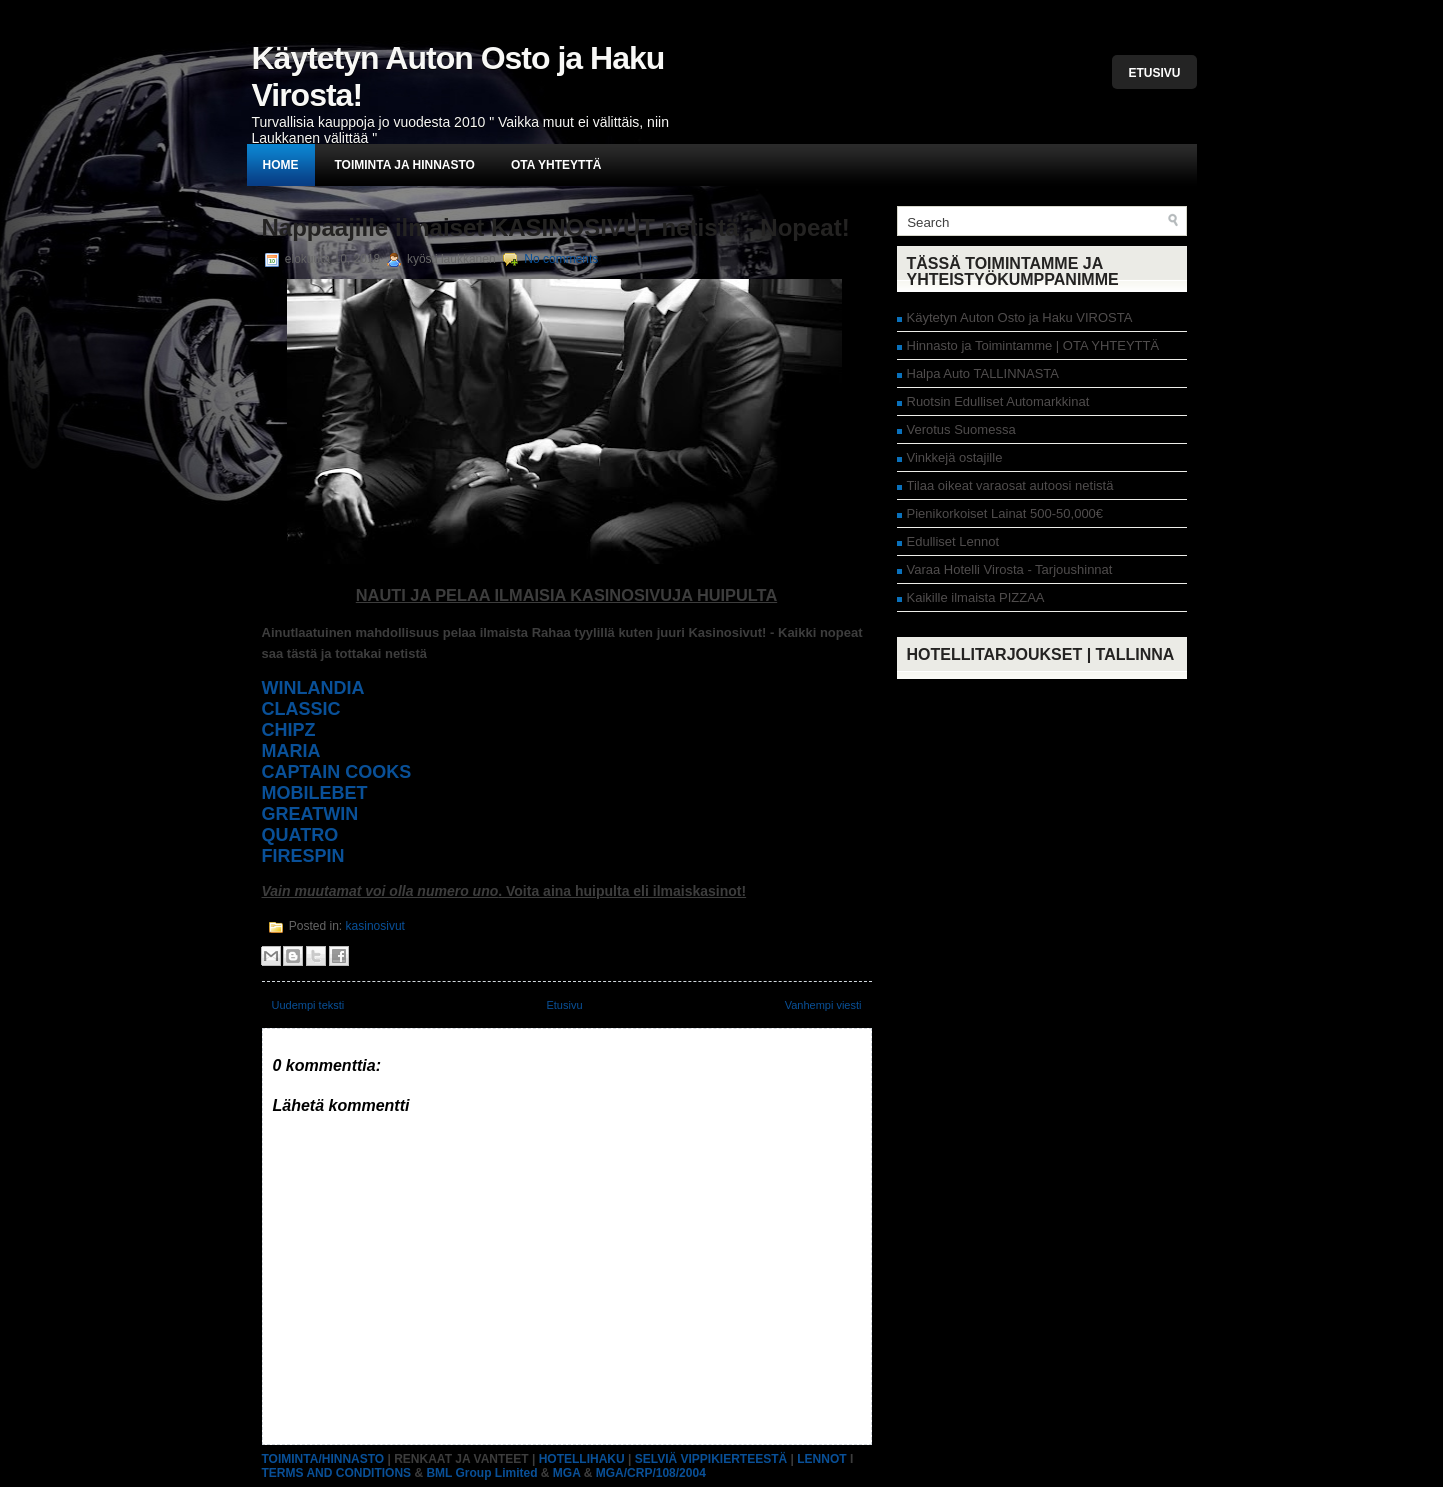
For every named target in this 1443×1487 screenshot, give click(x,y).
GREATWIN (310, 814)
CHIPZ (289, 730)
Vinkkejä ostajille (955, 457)
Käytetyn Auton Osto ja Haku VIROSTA (1020, 317)
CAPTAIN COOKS (337, 772)
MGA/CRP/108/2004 (651, 1473)
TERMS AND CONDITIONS (337, 1473)
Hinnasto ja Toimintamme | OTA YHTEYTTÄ (1033, 345)
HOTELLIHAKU (582, 1459)
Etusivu (1154, 73)
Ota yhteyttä (556, 165)
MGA (567, 1473)
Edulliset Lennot (953, 541)
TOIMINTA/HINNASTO (323, 1459)
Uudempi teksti (308, 1005)
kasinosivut (375, 926)
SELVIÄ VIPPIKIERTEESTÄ (711, 1459)
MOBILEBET (315, 793)
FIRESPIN (303, 856)
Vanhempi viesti (823, 1005)
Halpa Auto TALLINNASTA (983, 373)
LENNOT (821, 1459)
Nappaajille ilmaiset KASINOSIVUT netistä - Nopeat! (556, 228)
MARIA (291, 751)
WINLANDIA (313, 688)
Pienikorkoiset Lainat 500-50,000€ (1005, 513)
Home (281, 165)
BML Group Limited (481, 1473)
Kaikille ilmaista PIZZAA (976, 597)
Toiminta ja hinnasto (405, 165)
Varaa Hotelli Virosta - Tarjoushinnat (1010, 569)
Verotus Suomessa (961, 429)
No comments (561, 259)
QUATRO (300, 835)
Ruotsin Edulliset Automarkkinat (998, 401)
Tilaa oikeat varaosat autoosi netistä (1010, 485)
